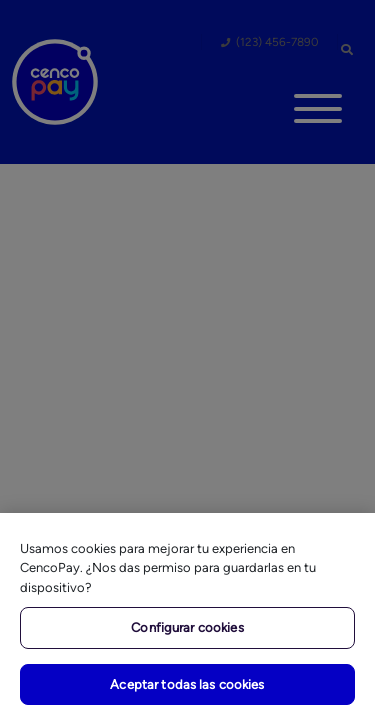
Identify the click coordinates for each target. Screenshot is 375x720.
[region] (187, 616)
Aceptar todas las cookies (187, 684)
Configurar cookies (187, 627)
